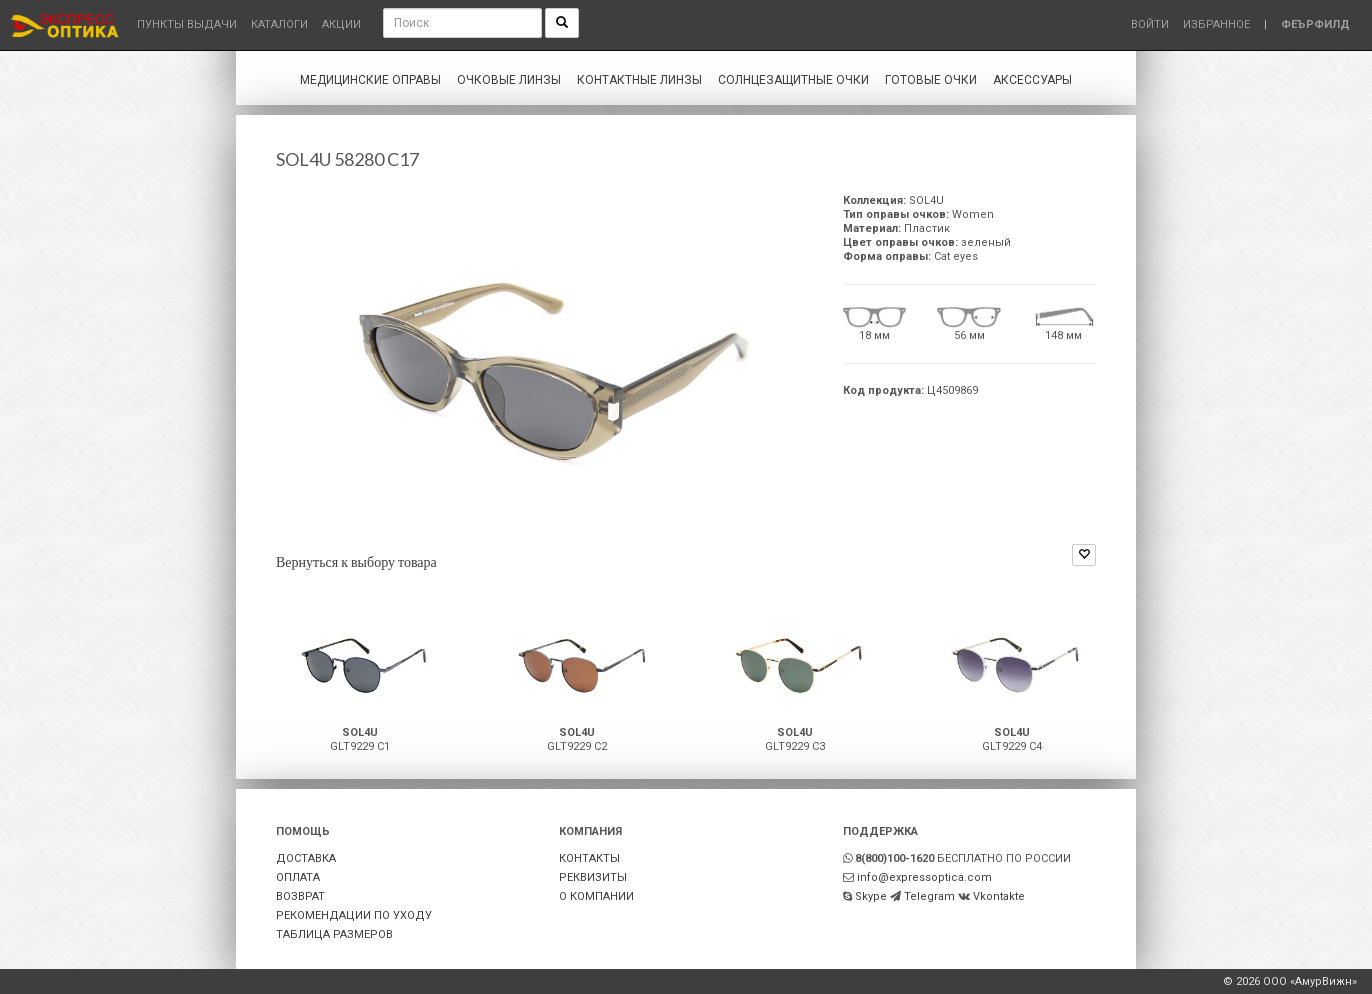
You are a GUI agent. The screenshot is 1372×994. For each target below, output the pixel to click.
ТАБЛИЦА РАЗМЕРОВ (334, 934)
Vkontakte (999, 896)
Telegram (929, 896)
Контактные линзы (639, 80)
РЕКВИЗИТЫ (593, 877)
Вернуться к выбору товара (356, 561)
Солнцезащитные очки (793, 80)
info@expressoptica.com (924, 877)
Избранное (1216, 24)
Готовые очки (931, 80)
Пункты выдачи (187, 24)
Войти (1150, 24)
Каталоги (279, 24)
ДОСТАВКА (306, 858)
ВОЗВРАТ (300, 896)
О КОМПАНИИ (596, 896)
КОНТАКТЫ (589, 858)
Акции (341, 24)
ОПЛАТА (298, 877)
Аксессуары (1032, 80)
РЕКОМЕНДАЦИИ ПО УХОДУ (354, 915)
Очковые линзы (509, 80)
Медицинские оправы (370, 80)
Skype (871, 896)
